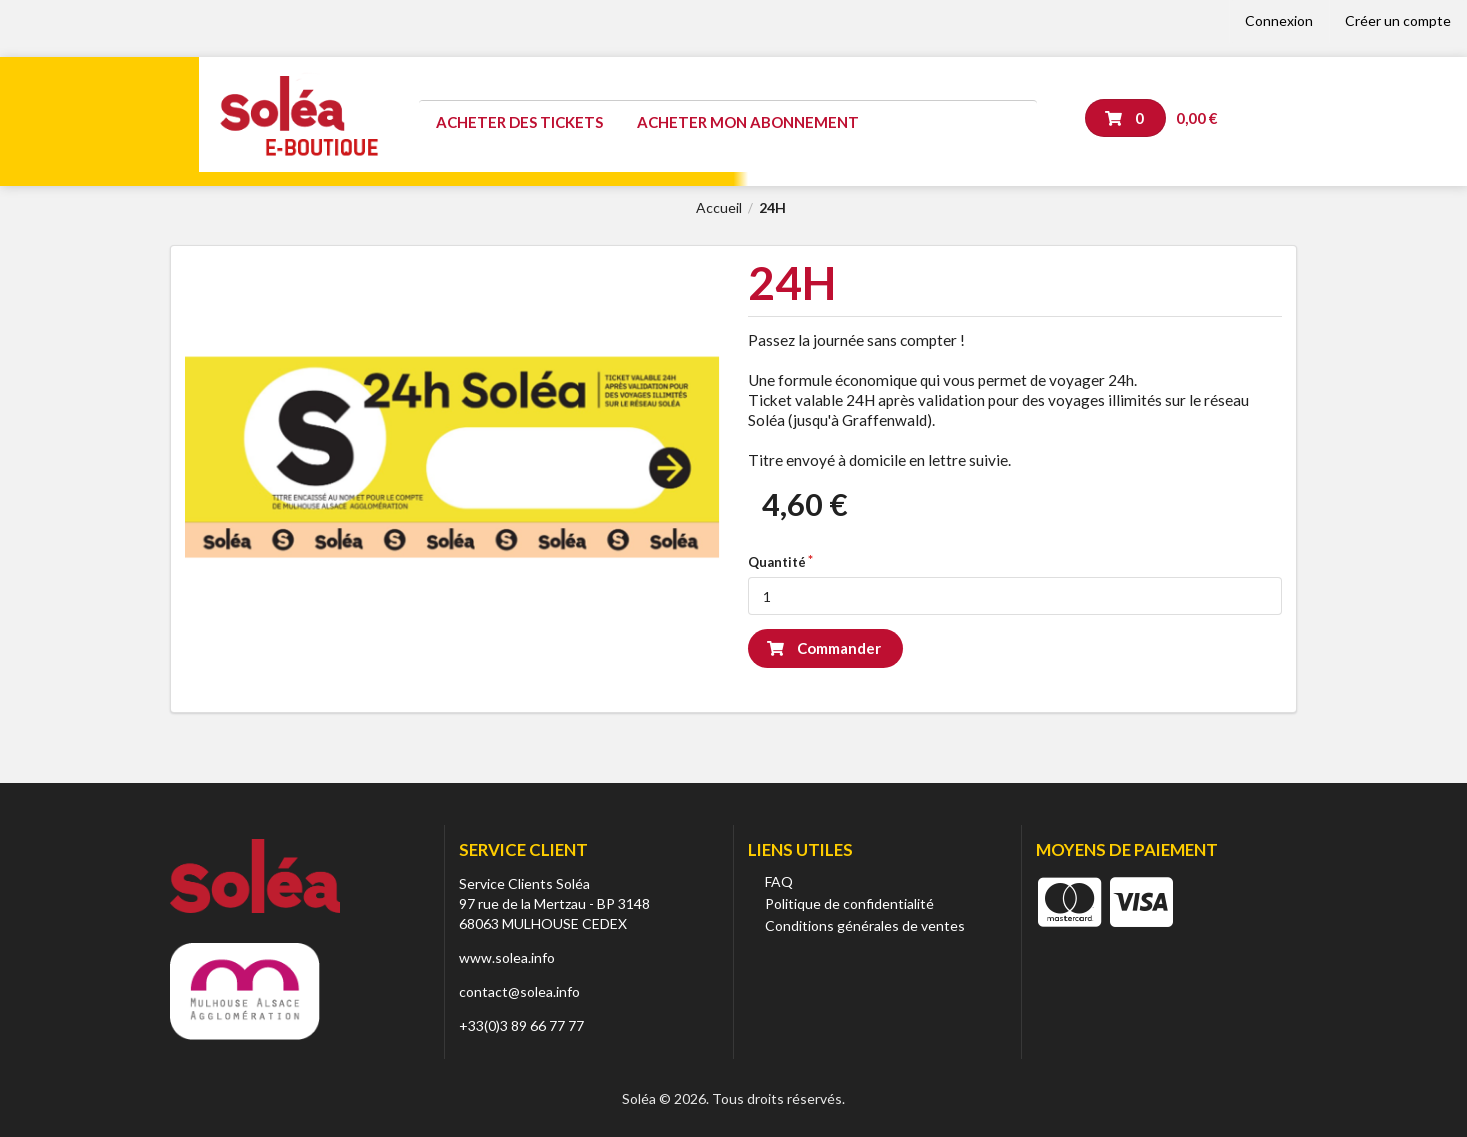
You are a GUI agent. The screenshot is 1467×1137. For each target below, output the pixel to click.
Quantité (777, 562)
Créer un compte (1398, 20)
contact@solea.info (519, 991)
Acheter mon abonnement (748, 122)
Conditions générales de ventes (865, 925)
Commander (824, 648)
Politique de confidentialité (849, 903)
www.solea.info (507, 957)
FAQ (779, 881)
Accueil (719, 208)
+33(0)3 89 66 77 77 (521, 1025)
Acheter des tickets (519, 122)
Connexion (1279, 20)
